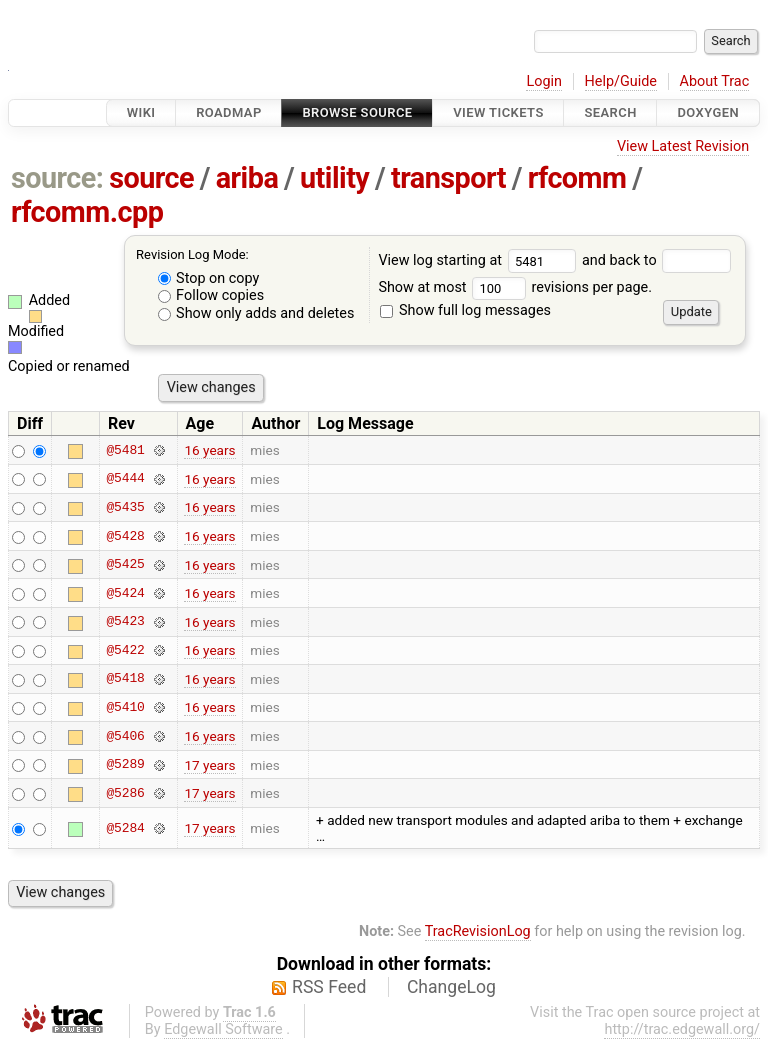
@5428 (125, 536)
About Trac (715, 81)
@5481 (125, 450)
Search (610, 112)
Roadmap (229, 112)
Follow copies (211, 295)
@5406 (125, 736)
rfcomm (577, 178)
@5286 (125, 793)
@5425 (125, 565)
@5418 (125, 679)
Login (544, 81)
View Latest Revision (683, 146)
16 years (209, 450)
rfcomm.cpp (87, 212)
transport (448, 178)
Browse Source (357, 112)
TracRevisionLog (478, 931)
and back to (656, 260)
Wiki (141, 112)
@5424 (125, 593)
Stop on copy (209, 278)
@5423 (125, 622)
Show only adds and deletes (256, 313)
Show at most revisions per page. (515, 287)
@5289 (125, 765)
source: (57, 178)
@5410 (125, 707)
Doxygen (708, 112)
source (151, 178)
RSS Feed (329, 987)
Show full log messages (465, 310)
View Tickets (498, 112)
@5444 (125, 479)
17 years (209, 765)
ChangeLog (451, 987)
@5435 (125, 507)
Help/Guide (621, 81)
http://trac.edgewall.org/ (682, 1029)
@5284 (125, 828)
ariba (247, 178)
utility (334, 178)
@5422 (125, 650)
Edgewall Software (223, 1029)
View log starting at (480, 260)
